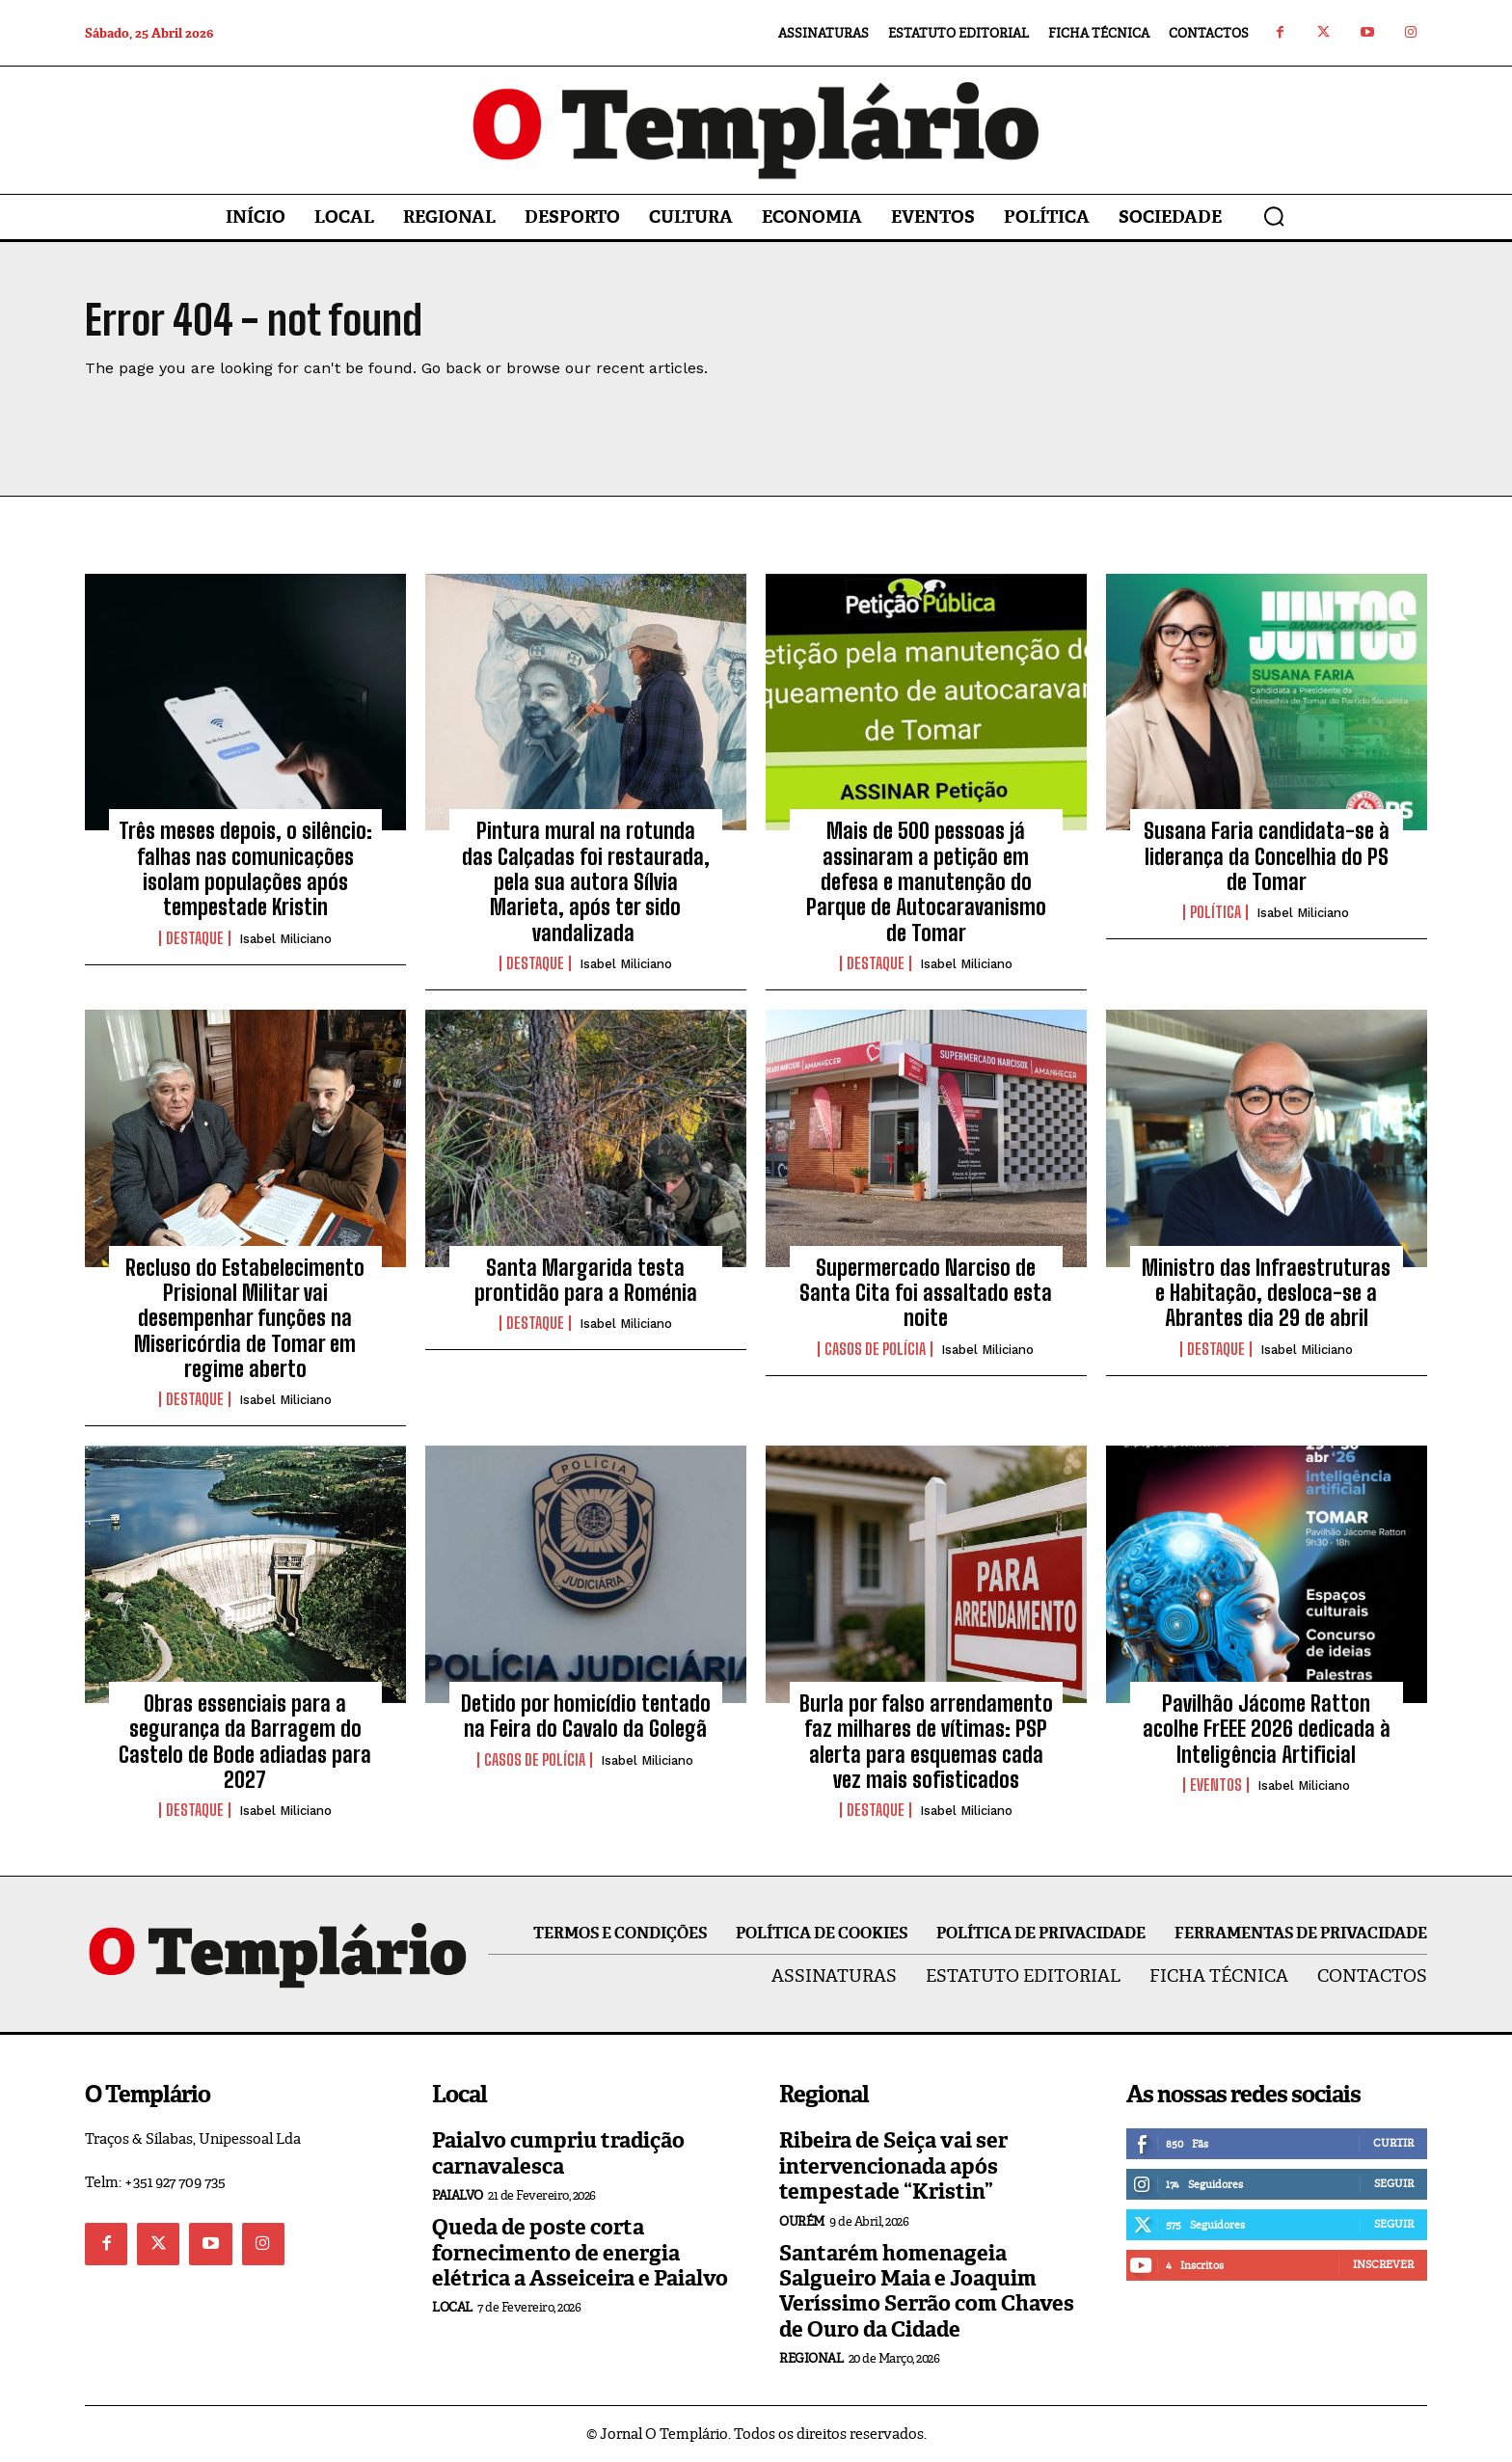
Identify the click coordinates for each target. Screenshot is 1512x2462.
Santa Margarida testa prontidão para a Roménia (585, 1280)
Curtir (1393, 2143)
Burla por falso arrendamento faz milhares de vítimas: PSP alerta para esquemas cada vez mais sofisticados (926, 1742)
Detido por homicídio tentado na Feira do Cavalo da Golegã (586, 1716)
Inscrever (1383, 2264)
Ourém (801, 2221)
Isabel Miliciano (285, 939)
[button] (1274, 216)
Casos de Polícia (875, 1349)
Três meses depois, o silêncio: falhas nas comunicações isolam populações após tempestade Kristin (245, 869)
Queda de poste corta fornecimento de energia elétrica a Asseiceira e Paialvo (580, 2252)
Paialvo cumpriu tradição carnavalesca (558, 2152)
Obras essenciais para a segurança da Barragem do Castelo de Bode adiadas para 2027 (245, 1742)
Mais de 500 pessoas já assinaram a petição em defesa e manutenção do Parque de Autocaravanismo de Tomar (926, 882)
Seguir (1394, 2183)
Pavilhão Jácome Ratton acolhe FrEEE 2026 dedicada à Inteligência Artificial (1266, 1729)
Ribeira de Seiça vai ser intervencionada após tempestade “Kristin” (893, 2165)
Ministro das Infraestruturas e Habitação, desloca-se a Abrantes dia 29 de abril (1266, 1293)
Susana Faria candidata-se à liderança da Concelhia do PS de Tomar (1267, 856)
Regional (811, 2358)
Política (1215, 912)
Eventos (1216, 1785)
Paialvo (457, 2195)
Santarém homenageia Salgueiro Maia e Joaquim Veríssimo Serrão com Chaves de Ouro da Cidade (926, 2291)
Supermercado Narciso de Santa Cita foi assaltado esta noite (925, 1293)
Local (452, 2307)
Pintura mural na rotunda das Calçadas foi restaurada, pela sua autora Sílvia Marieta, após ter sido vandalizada (586, 882)
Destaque (195, 938)
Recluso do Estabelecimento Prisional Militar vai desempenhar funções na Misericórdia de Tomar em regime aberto (244, 1319)
